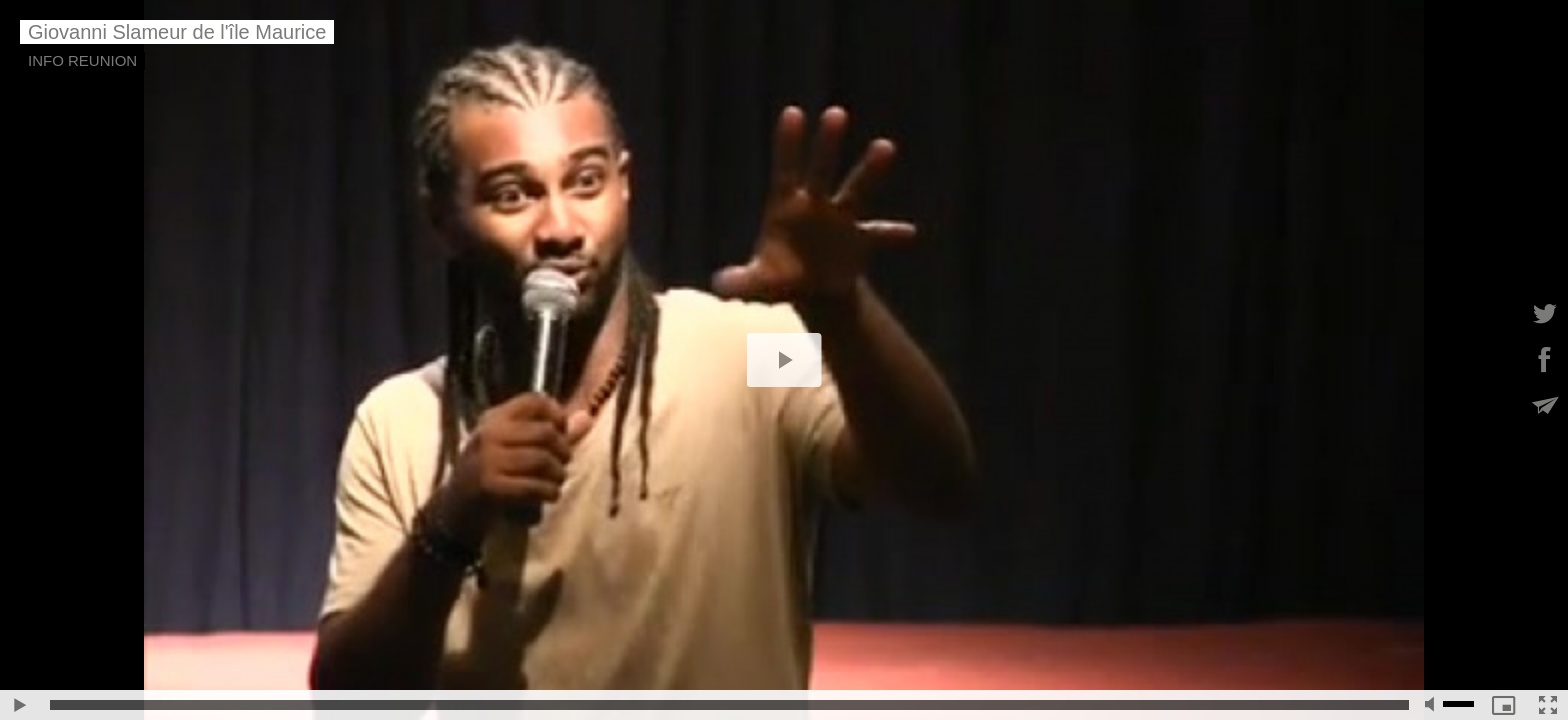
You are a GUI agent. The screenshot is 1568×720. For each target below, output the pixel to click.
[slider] (729, 705)
